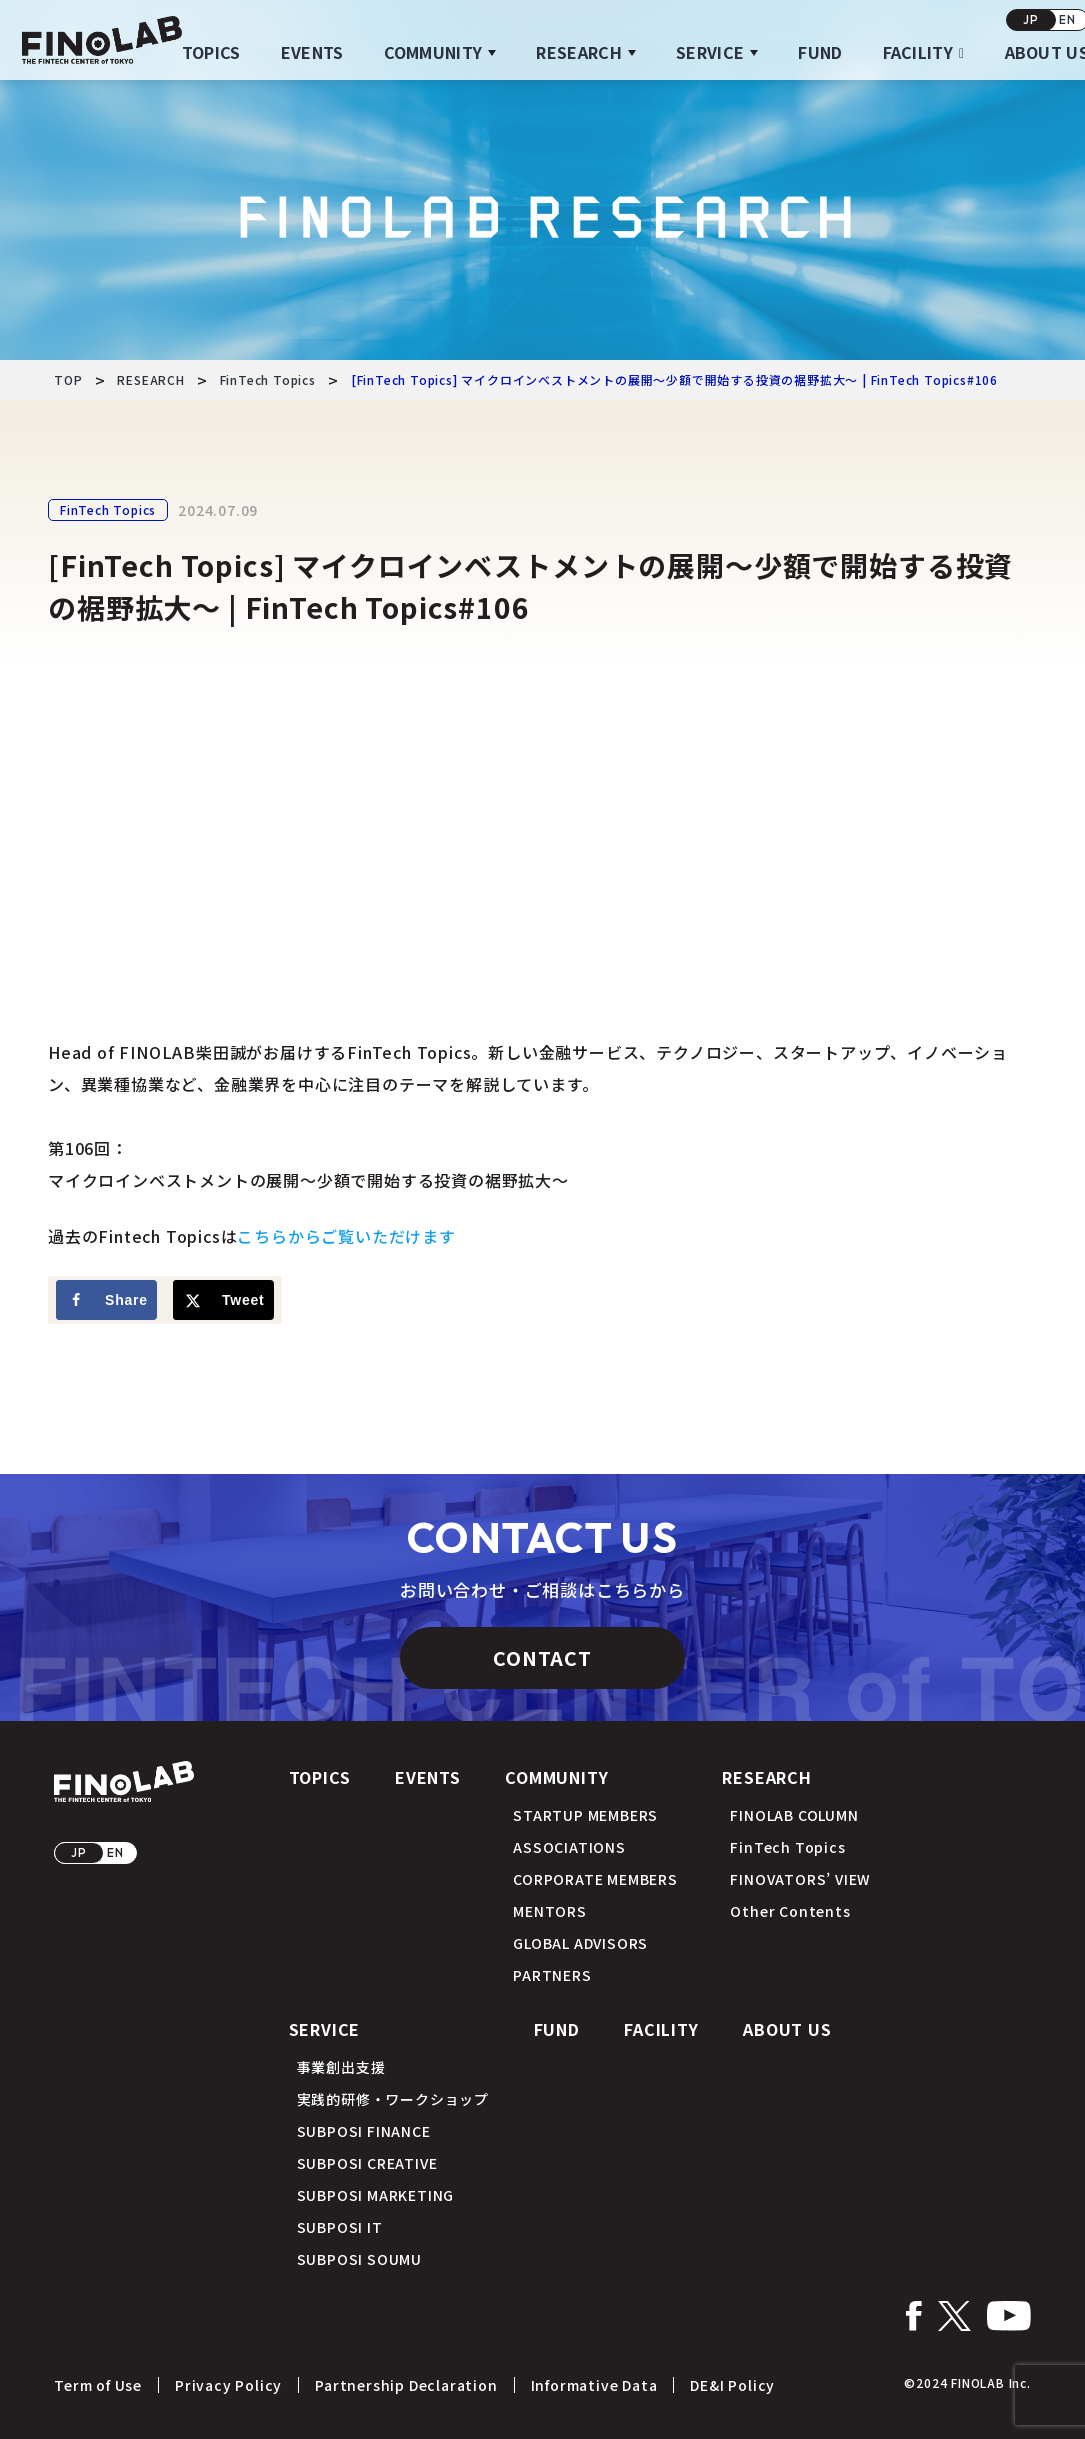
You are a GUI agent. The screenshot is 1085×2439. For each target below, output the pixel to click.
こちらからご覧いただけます (346, 1236)
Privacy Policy (228, 2385)
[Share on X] (223, 1300)
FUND (820, 52)
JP (1031, 19)
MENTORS (550, 1911)
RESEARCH (579, 52)
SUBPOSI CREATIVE (367, 2163)
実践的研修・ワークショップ (393, 2099)
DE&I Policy (732, 2385)
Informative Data (594, 2385)
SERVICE (710, 52)
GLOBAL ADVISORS (580, 1943)
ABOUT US (787, 2029)
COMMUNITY (433, 52)
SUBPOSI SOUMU (359, 2259)
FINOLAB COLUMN (794, 1815)
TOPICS (211, 52)
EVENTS (312, 52)
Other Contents (790, 1911)
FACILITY (918, 52)
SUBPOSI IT (340, 2227)
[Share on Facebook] (106, 1300)
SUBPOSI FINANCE (364, 2131)
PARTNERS (552, 1975)
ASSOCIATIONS (569, 1847)
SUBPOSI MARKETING (376, 2195)
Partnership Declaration (406, 2385)
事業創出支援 (341, 2067)
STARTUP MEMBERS (585, 1815)
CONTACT (542, 1657)
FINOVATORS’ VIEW (800, 1879)
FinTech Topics (108, 509)
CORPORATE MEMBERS (595, 1879)
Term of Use (98, 2385)
